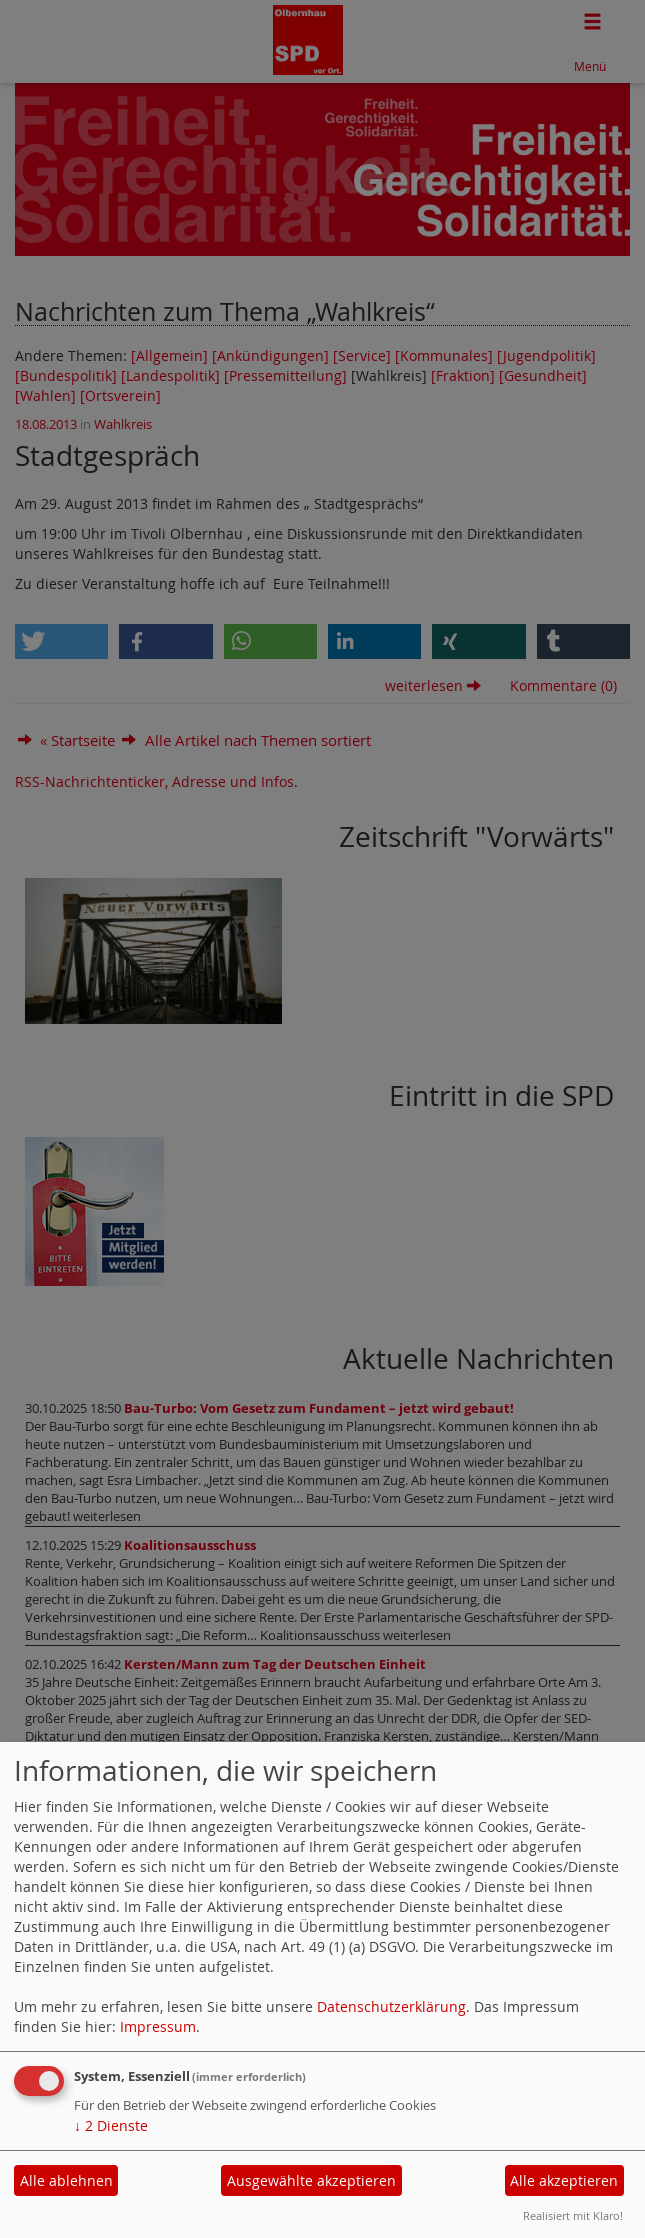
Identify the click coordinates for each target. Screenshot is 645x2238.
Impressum (158, 2026)
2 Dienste (111, 2125)
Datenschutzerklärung (391, 2006)
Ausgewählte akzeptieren (311, 2180)
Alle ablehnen (66, 2180)
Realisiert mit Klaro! (573, 2215)
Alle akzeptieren (564, 2180)
